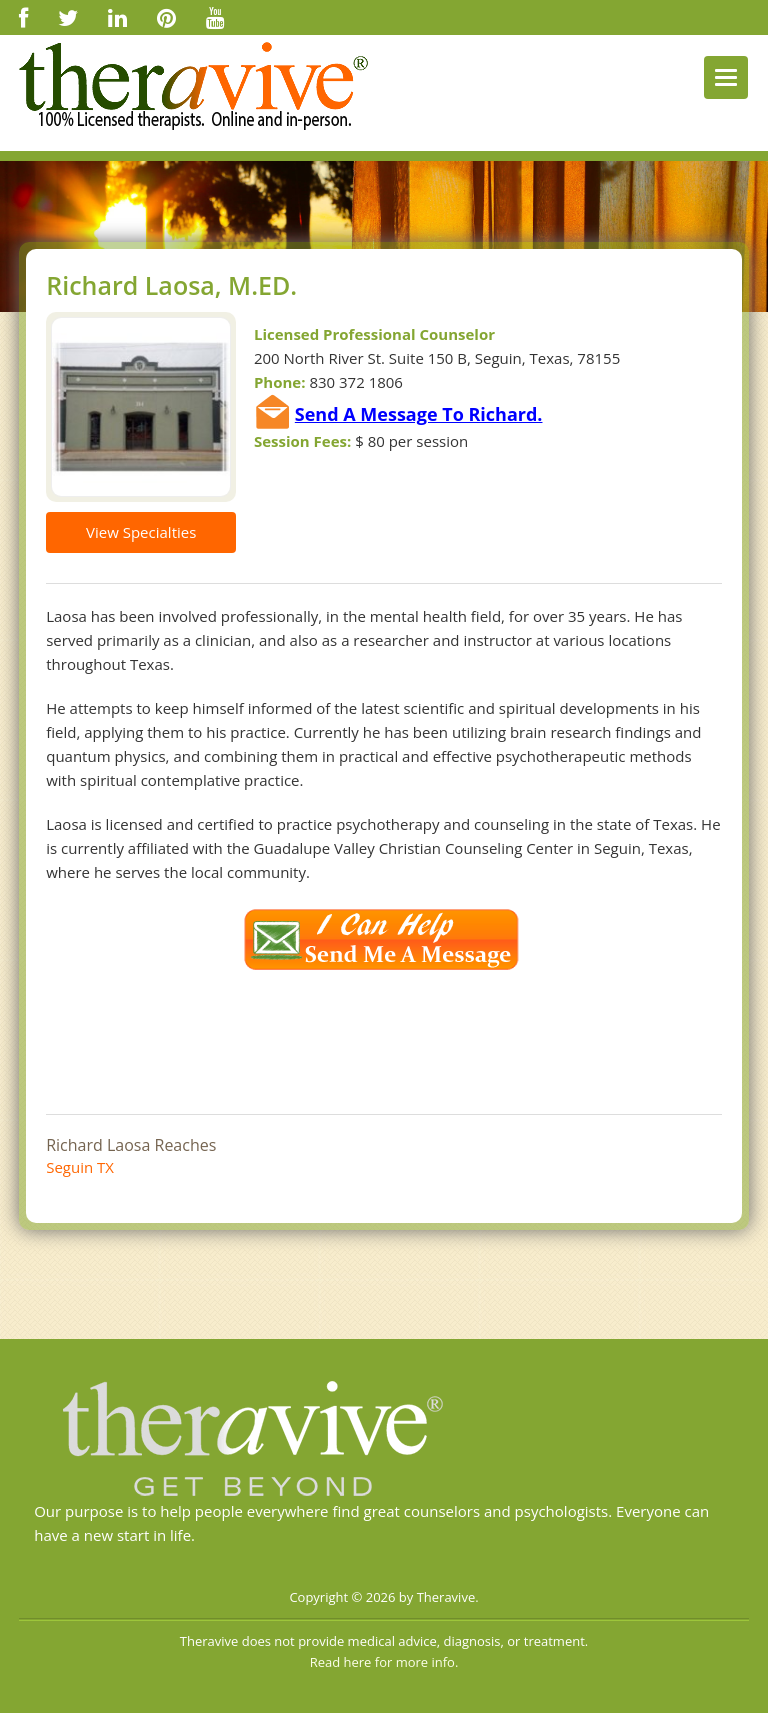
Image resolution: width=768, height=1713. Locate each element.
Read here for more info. (384, 1662)
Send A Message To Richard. (419, 414)
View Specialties (141, 532)
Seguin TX (80, 1167)
